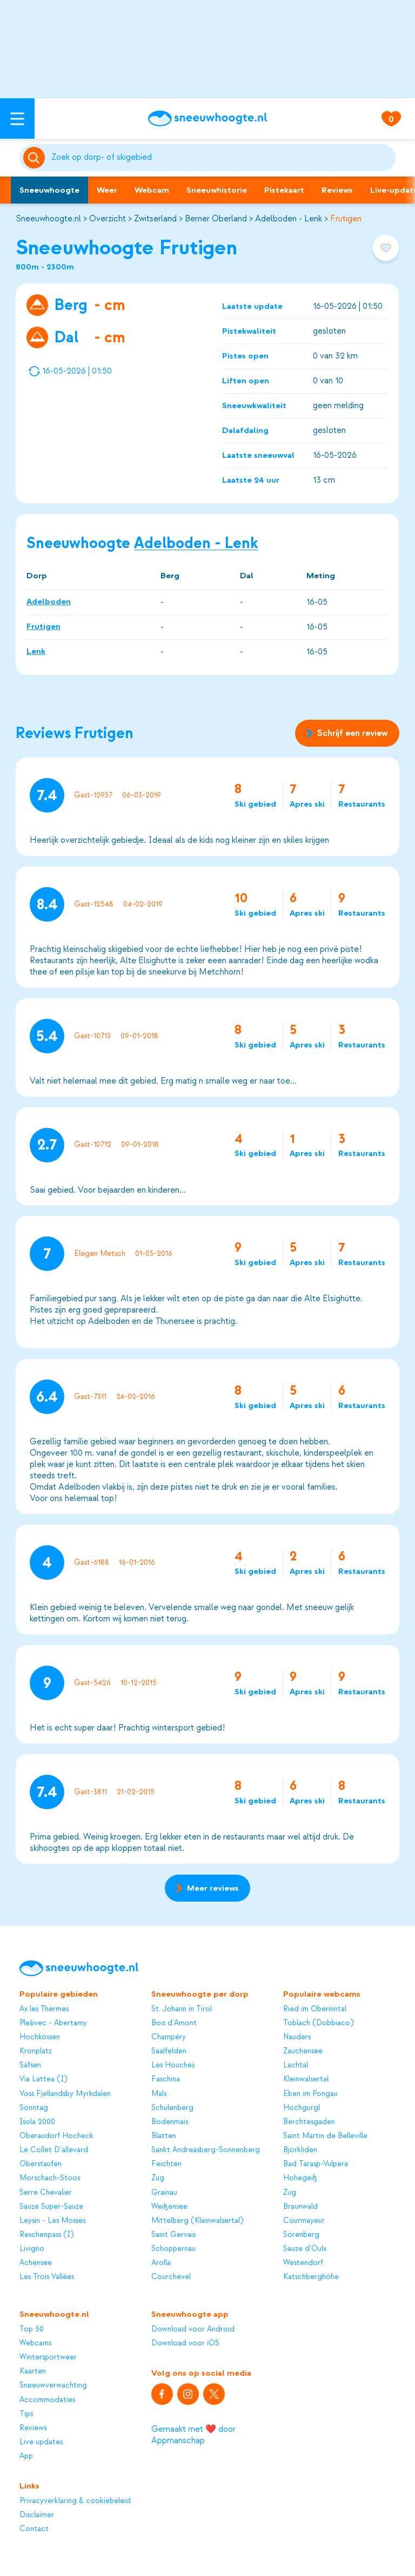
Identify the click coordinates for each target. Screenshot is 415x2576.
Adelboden (48, 601)
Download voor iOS (185, 2343)
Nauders (297, 2036)
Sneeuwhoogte (49, 190)
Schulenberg (172, 2107)
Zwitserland (155, 218)
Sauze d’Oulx (304, 2248)
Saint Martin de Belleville (325, 2135)
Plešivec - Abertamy (53, 2022)
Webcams (35, 2343)
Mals (158, 2093)
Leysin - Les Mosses (52, 2220)
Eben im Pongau (310, 2093)
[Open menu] (17, 118)
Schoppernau (173, 2248)
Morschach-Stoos (49, 2177)
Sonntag (33, 2107)
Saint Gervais (173, 2234)
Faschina (165, 2079)
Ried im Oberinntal (314, 2008)
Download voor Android (193, 2329)
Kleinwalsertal (306, 2079)
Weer (107, 190)
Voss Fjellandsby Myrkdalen (65, 2093)
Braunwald (300, 2206)
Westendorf (303, 2262)
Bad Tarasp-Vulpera (315, 2163)
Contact (34, 2528)
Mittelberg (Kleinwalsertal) (197, 2220)
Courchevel (171, 2276)
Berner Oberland (216, 218)
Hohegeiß (300, 2177)
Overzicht (107, 218)
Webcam (152, 190)
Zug (157, 2177)
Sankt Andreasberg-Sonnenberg (205, 2149)
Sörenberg (301, 2234)
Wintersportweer (48, 2357)
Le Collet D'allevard (53, 2149)
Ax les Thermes (44, 2008)
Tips (26, 2413)
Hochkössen (39, 2036)
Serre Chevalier (45, 2192)
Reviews (337, 190)
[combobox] (221, 158)
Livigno (31, 2248)
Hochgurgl (301, 2107)
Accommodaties (47, 2399)
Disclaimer (36, 2514)
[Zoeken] (221, 158)
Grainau (164, 2192)
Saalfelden (168, 2051)
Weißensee (169, 2206)
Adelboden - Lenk (288, 218)
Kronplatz (35, 2051)
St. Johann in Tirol (181, 2008)
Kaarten (32, 2371)
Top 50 (31, 2329)
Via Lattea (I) (43, 2079)
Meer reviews (207, 1888)
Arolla (161, 2262)
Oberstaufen (40, 2163)
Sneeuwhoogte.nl (48, 218)
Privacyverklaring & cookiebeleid (75, 2500)
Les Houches (173, 2065)
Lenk (35, 651)
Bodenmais (169, 2121)
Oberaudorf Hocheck (56, 2135)
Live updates (41, 2441)
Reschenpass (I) (46, 2234)
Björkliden (300, 2149)
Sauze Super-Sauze (51, 2206)
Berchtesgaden (309, 2121)
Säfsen (30, 2065)
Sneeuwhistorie (216, 190)
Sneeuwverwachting (53, 2385)
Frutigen (346, 218)
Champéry (168, 2036)
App (26, 2455)
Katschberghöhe (311, 2276)
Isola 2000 (37, 2121)
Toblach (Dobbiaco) (318, 2022)
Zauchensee (303, 2051)
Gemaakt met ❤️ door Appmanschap (193, 2435)
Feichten (166, 2163)
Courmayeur (304, 2220)
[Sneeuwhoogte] (207, 118)
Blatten (163, 2135)
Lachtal (295, 2065)
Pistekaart (284, 190)
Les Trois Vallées (46, 2276)
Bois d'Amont (174, 2022)
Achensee (35, 2262)
